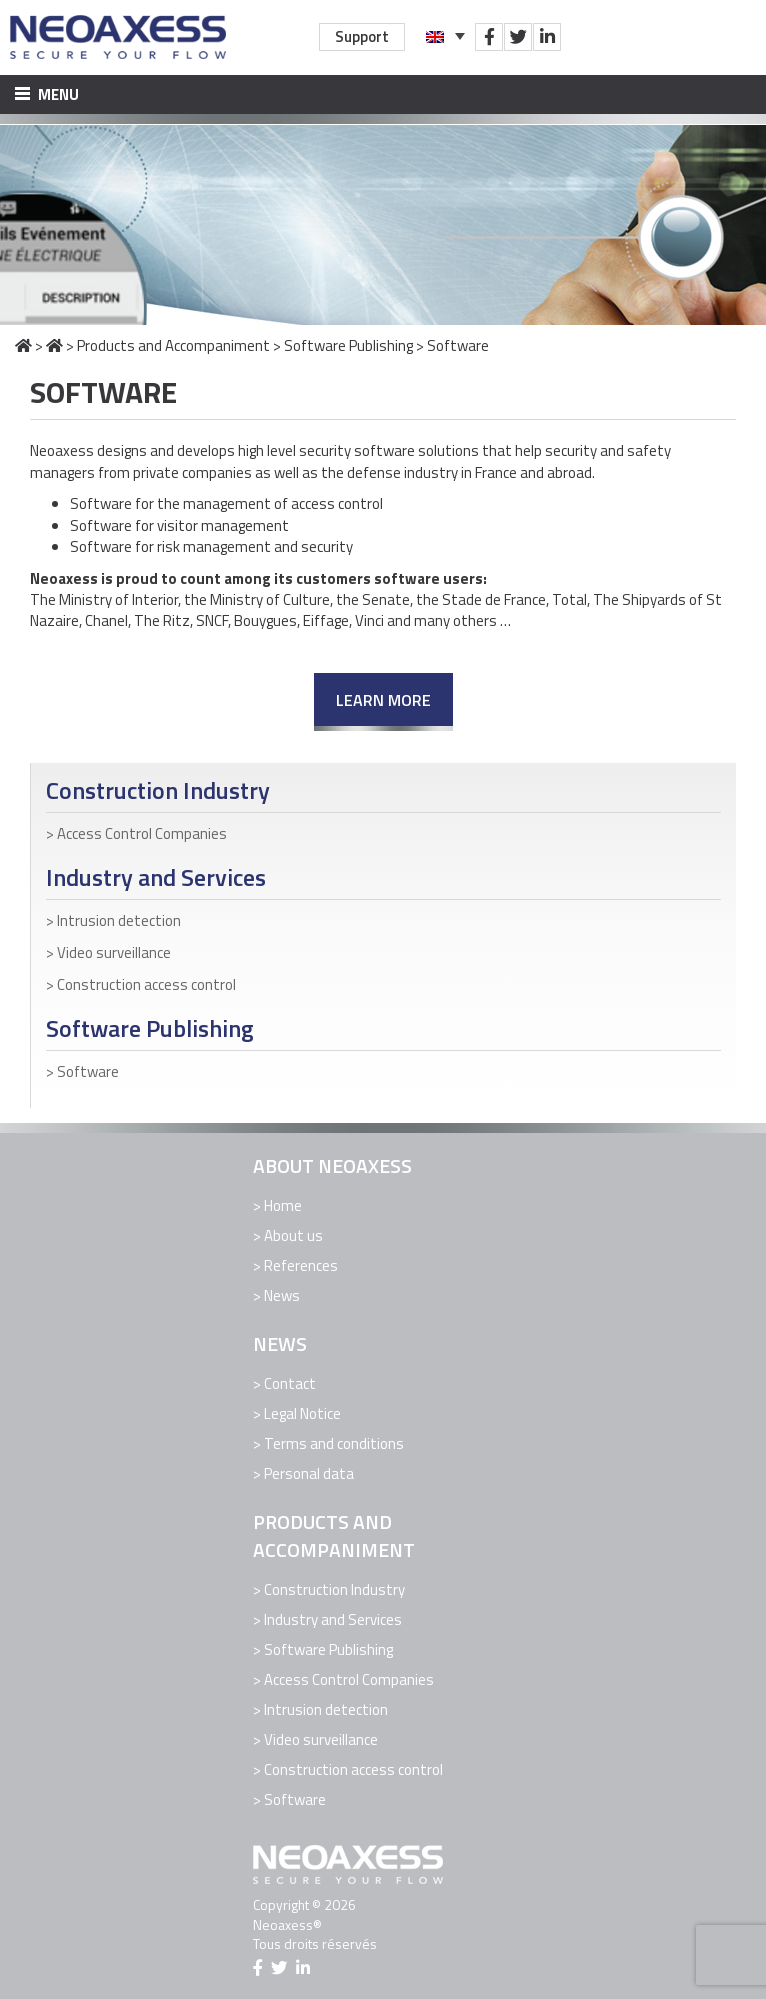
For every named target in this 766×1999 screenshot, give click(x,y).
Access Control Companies (142, 833)
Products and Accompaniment (173, 345)
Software (88, 1071)
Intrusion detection (119, 920)
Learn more (383, 700)
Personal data (309, 1473)
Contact (290, 1383)
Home (283, 1205)
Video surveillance (114, 952)
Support (362, 36)
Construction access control (146, 984)
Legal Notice (302, 1413)
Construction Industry (158, 790)
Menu (47, 94)
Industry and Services (156, 877)
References (301, 1265)
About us (293, 1235)
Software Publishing (348, 345)
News (282, 1295)
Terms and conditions (334, 1443)
